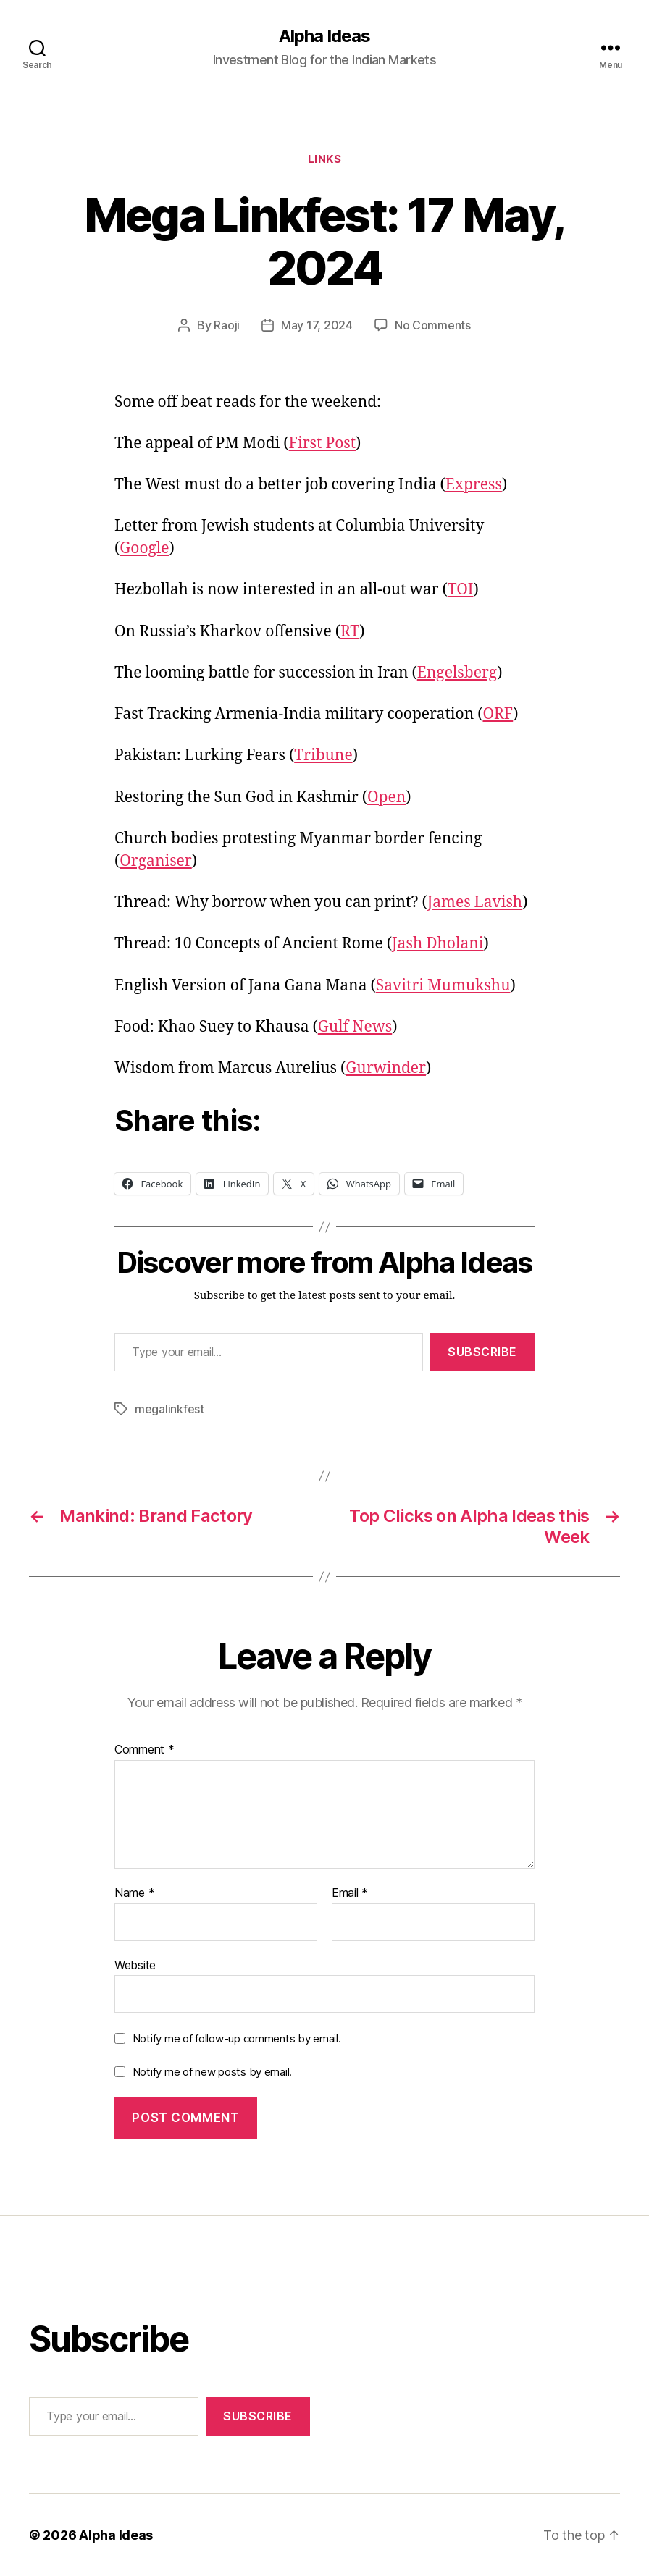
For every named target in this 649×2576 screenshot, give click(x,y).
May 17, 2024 (317, 325)
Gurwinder (386, 1068)
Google (144, 548)
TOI (461, 589)
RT (349, 631)
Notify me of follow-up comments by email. (237, 2038)
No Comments (433, 325)
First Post (322, 443)
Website (135, 1965)
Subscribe (482, 1351)
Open (386, 797)
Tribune (323, 755)
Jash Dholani (437, 944)
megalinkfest (169, 1409)
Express (473, 484)
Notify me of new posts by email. (212, 2072)
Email (350, 1893)
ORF (497, 714)
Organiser (155, 861)
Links (325, 159)
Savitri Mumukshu (443, 986)
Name (134, 1893)
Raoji (227, 325)
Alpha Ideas (324, 36)
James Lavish (474, 902)
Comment (144, 1749)
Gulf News (355, 1027)
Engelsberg (457, 673)
